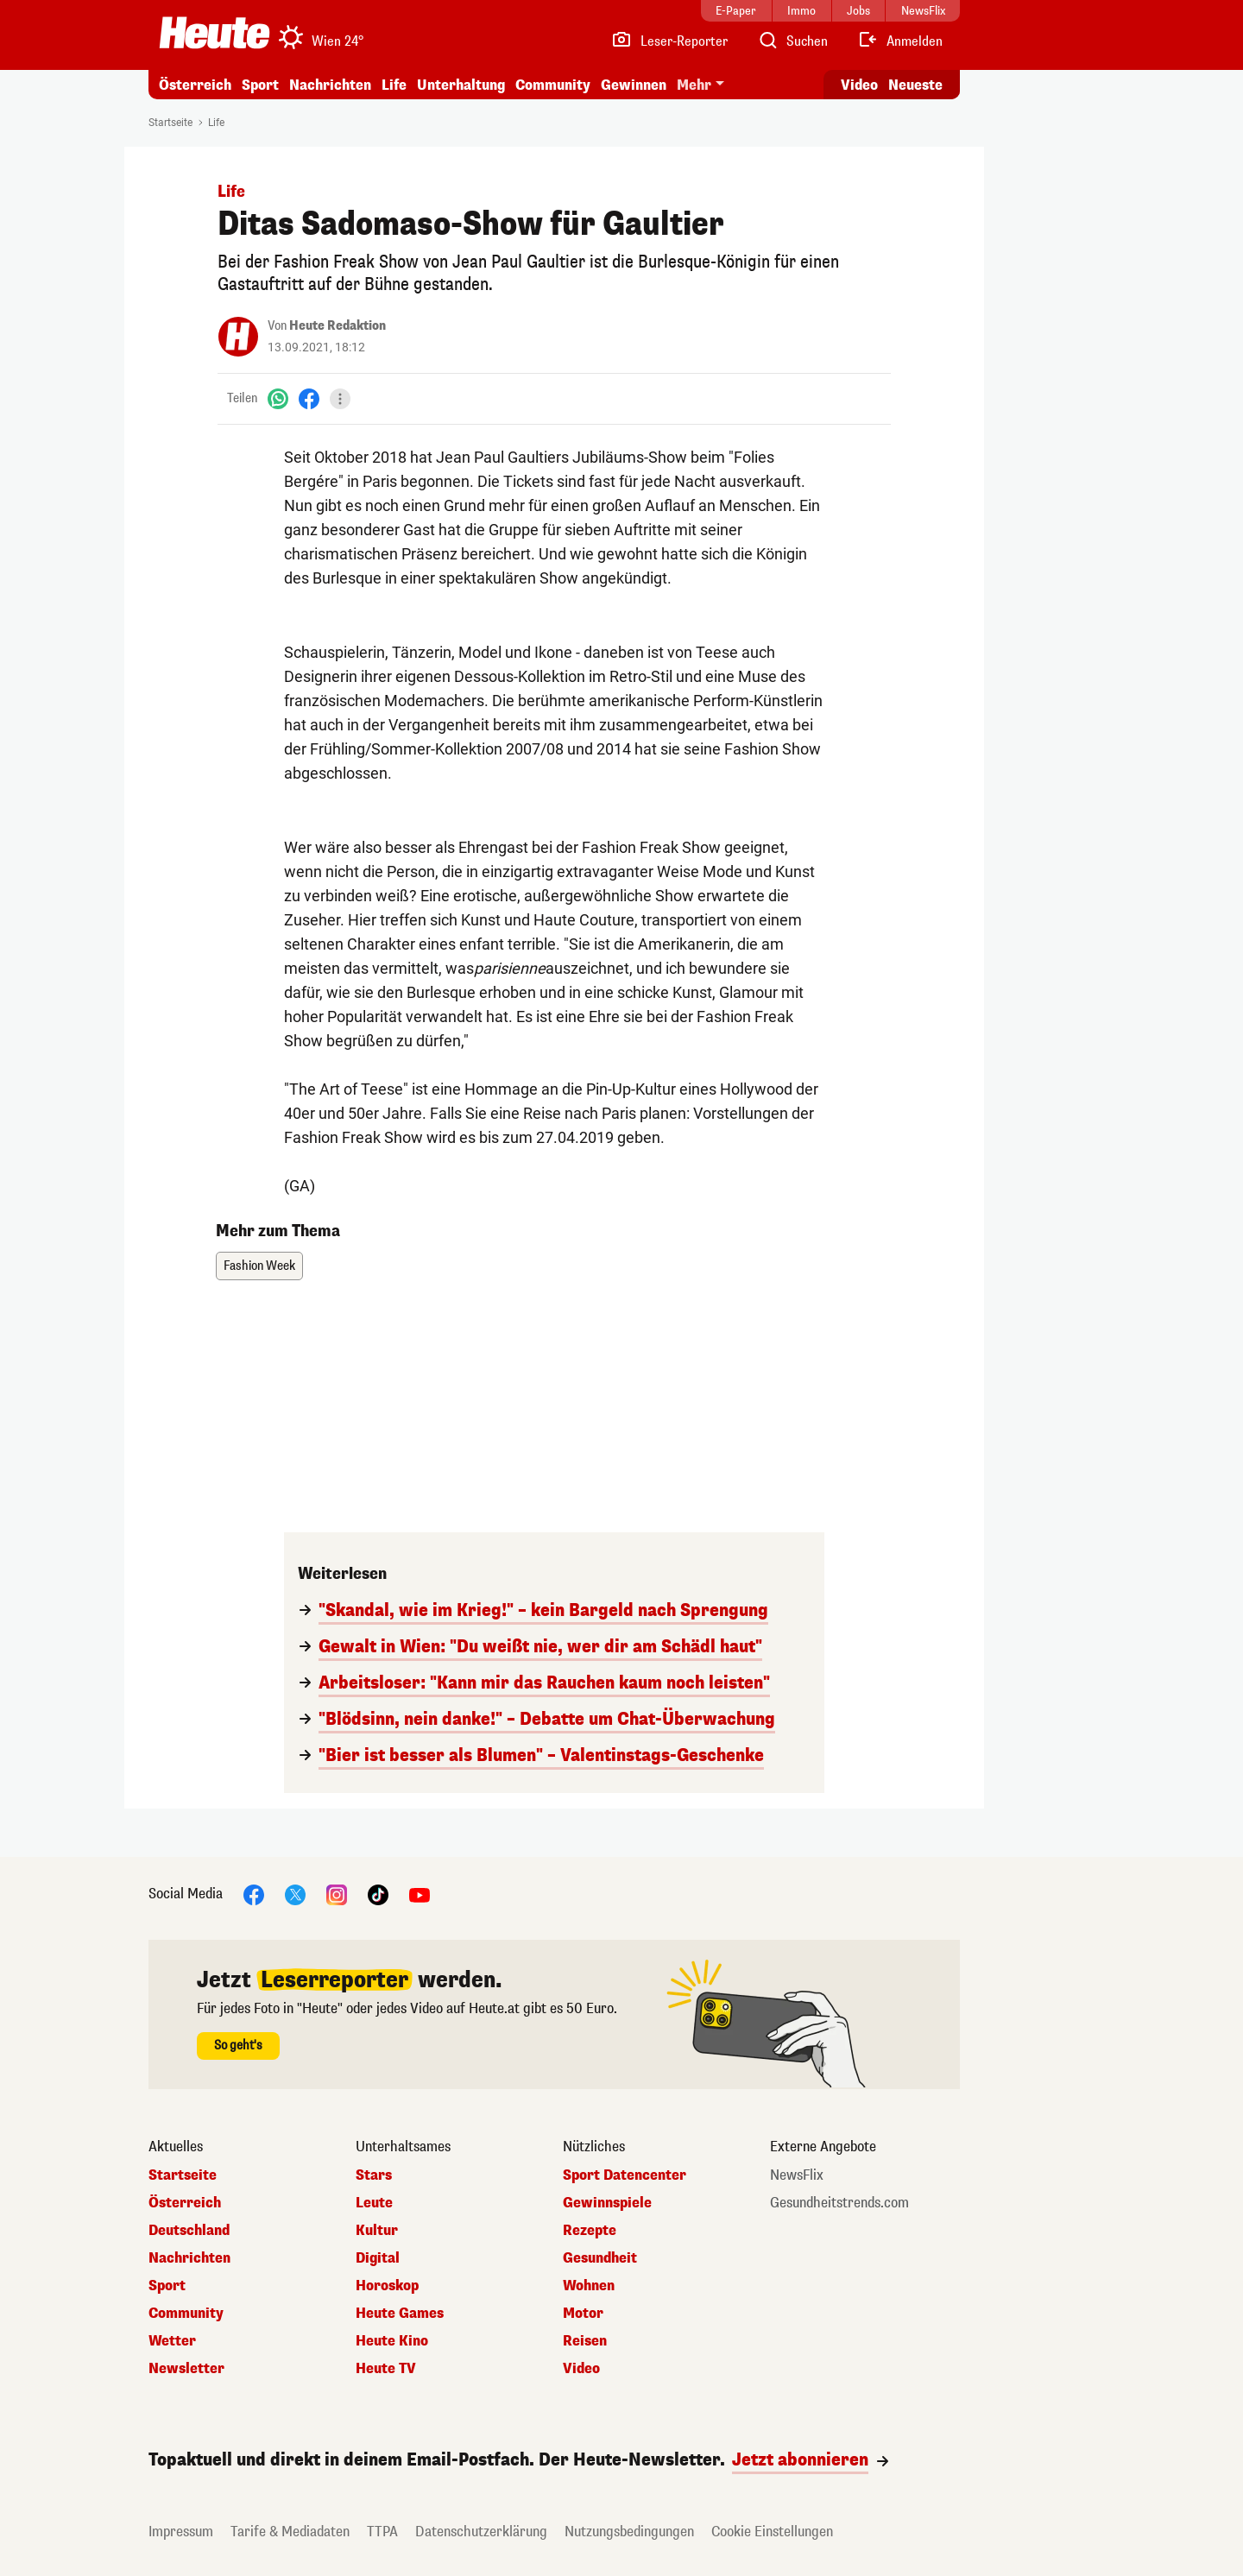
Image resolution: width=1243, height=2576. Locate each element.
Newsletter (186, 2368)
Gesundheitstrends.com (839, 2203)
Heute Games (400, 2313)
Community (552, 85)
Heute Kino (392, 2341)
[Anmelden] (900, 41)
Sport (260, 85)
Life (394, 85)
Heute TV (386, 2368)
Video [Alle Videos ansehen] (859, 85)
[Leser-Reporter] (669, 41)
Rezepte (589, 2230)
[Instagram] (336, 1894)
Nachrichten (330, 85)
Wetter (172, 2341)
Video (581, 2368)
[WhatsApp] (278, 398)
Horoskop (387, 2286)
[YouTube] (419, 1894)
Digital (378, 2258)
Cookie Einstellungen (772, 2531)
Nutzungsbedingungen (629, 2531)
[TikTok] (378, 1894)
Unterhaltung (461, 85)
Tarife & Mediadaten (290, 2531)
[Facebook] (309, 398)
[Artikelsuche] (792, 41)
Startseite (170, 123)
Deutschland (189, 2230)
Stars (374, 2175)
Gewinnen (633, 85)
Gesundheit (600, 2258)
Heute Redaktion (337, 326)
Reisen (585, 2341)
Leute (374, 2203)
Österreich (195, 85)
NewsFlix (796, 2175)
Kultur (377, 2230)
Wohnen (589, 2286)
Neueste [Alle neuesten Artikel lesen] (915, 85)
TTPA (382, 2531)
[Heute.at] (214, 32)
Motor (583, 2313)
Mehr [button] (694, 85)
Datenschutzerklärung (481, 2531)
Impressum (180, 2531)
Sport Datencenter (624, 2175)
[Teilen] (340, 399)
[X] (295, 1894)
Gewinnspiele (607, 2203)
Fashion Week (259, 1266)
